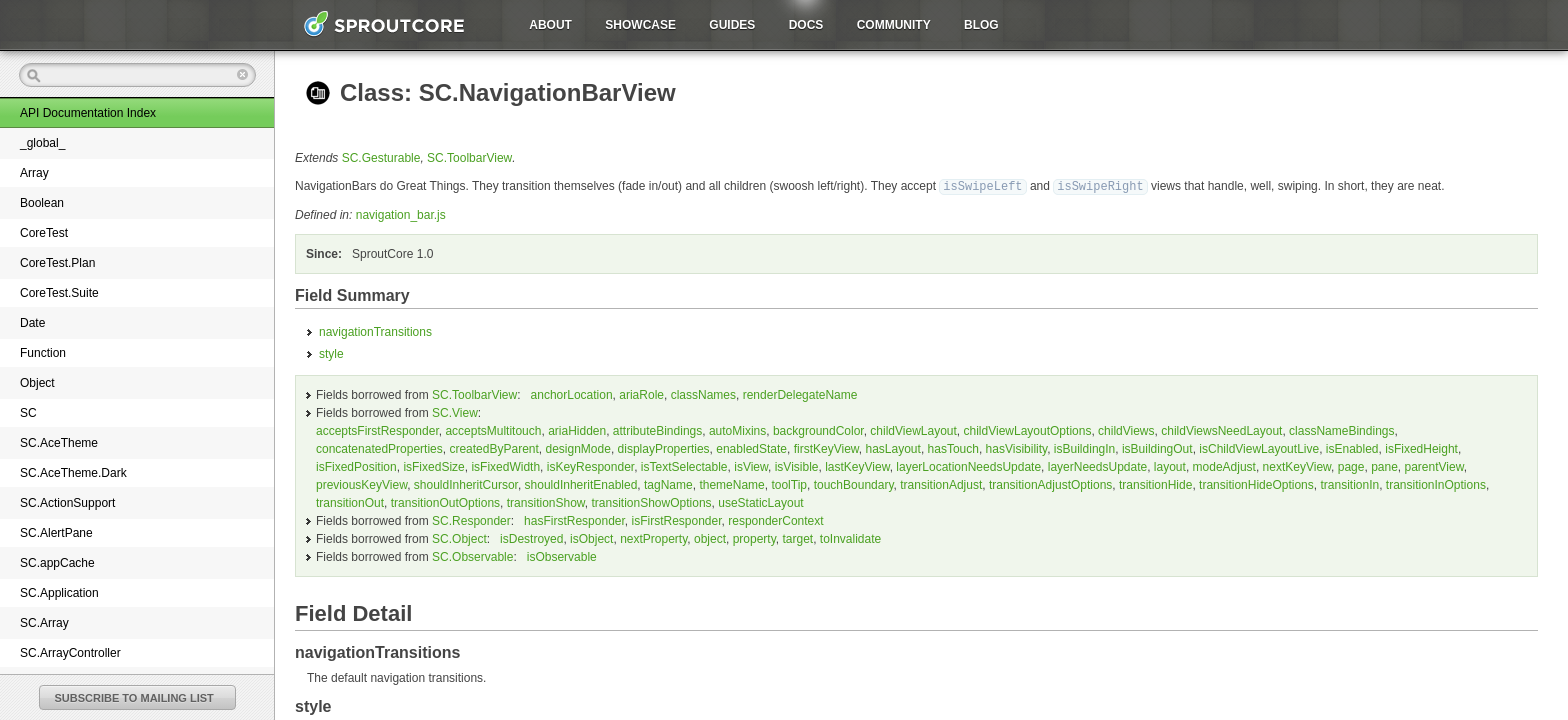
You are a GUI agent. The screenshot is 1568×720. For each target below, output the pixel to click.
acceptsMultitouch (493, 430)
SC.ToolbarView (469, 158)
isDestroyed (531, 538)
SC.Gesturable (381, 158)
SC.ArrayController (70, 653)
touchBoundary (854, 484)
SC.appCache (57, 563)
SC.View (455, 412)
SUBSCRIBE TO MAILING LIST (134, 698)
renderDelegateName (800, 394)
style (331, 353)
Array (34, 173)
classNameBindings (1341, 430)
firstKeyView (826, 448)
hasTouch (953, 448)
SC (28, 413)
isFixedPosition (356, 466)
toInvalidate (850, 538)
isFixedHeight (1421, 448)
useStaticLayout (760, 502)
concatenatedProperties (379, 448)
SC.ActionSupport (67, 503)
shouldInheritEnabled (581, 484)
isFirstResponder (677, 520)
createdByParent (493, 448)
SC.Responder (471, 520)
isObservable (562, 556)
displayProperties (664, 448)
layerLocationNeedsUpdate (968, 466)
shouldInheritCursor (466, 484)
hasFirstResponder (574, 520)
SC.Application (59, 593)
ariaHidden (577, 430)
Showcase (640, 25)
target (797, 538)
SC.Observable (472, 556)
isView (751, 466)
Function (43, 353)
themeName (731, 484)
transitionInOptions (1436, 484)
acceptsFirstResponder (377, 430)
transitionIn (1349, 484)
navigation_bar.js (401, 214)
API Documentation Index (88, 113)
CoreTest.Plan (57, 263)
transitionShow (546, 502)
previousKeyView (361, 484)
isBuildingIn (1084, 448)
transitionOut (350, 502)
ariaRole (641, 394)
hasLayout (892, 448)
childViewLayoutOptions (1028, 430)
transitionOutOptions (445, 502)
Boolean (42, 203)
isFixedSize (433, 466)
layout (1170, 466)
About (550, 25)
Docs (806, 25)
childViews (1126, 430)
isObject (591, 538)
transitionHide (1155, 484)
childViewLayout (913, 430)
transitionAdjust (941, 484)
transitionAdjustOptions (1050, 484)
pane (1384, 466)
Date (32, 323)
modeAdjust (1224, 466)
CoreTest (44, 233)
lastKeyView (857, 466)
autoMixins (737, 430)
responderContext (775, 520)
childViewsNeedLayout (1221, 430)
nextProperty (653, 538)
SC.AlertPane (56, 533)
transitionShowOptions (652, 502)
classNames (703, 394)
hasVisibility (1017, 448)
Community (894, 25)
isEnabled (1352, 448)
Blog (981, 25)
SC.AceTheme (59, 443)
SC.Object (459, 538)
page (1351, 466)
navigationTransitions (375, 331)
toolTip (789, 484)
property (754, 538)
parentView (1434, 466)
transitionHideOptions (1256, 484)
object (710, 538)
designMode (577, 448)
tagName (668, 484)
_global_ (42, 143)
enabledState (751, 448)
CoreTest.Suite (59, 293)
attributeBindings (657, 430)
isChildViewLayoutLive (1259, 448)
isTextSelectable (684, 466)
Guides (732, 25)
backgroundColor (818, 430)
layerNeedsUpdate (1097, 466)
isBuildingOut (1157, 448)
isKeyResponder (590, 466)
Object (37, 383)
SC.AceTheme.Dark (73, 473)
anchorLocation (572, 394)
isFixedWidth (505, 466)
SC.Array (44, 623)
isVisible (797, 466)
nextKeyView (1297, 466)
